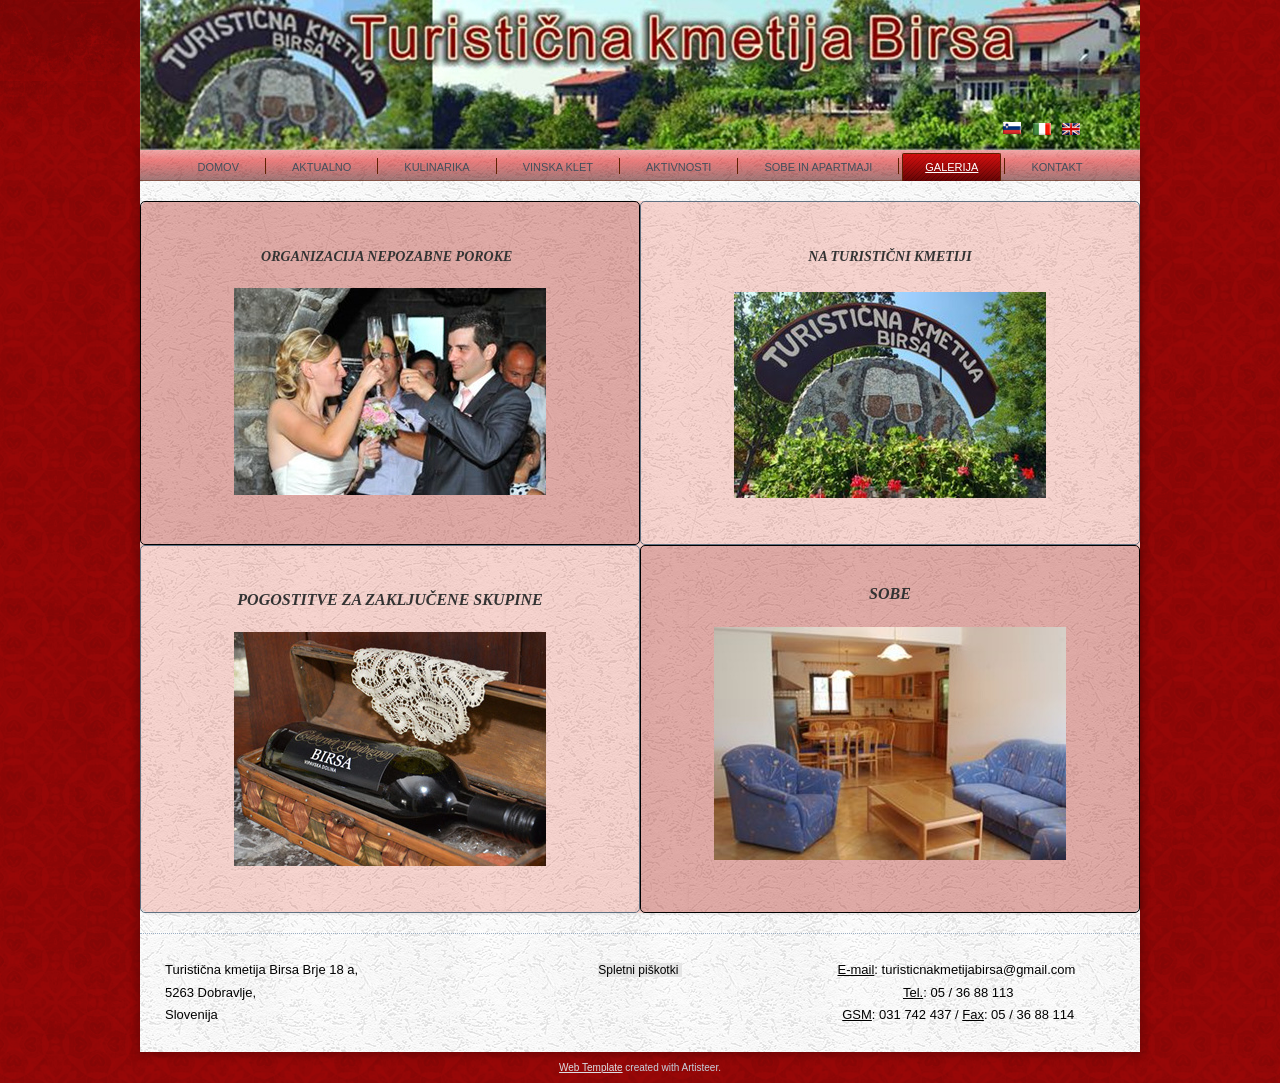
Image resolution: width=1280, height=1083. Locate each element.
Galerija (951, 167)
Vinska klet (558, 167)
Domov (218, 167)
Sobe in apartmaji (818, 167)
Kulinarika (436, 167)
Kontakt (1056, 167)
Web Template (591, 1067)
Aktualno (321, 167)
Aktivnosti (678, 167)
